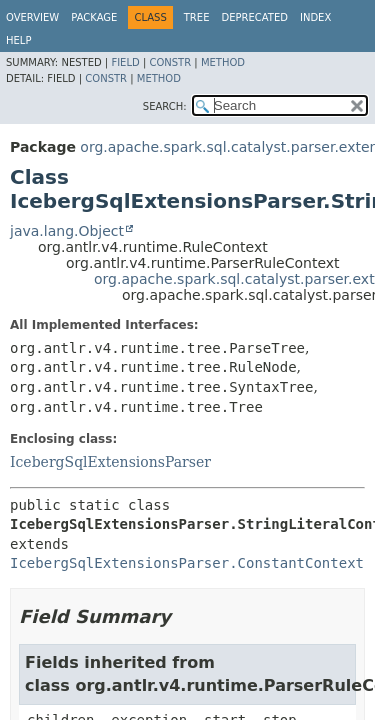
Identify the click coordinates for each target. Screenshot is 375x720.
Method (223, 62)
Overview (32, 17)
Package (94, 17)
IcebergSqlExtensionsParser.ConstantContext (187, 563)
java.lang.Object (67, 231)
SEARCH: (165, 106)
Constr (170, 62)
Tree (197, 17)
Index (315, 17)
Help (18, 40)
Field (125, 62)
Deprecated (254, 17)
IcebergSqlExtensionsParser (110, 462)
